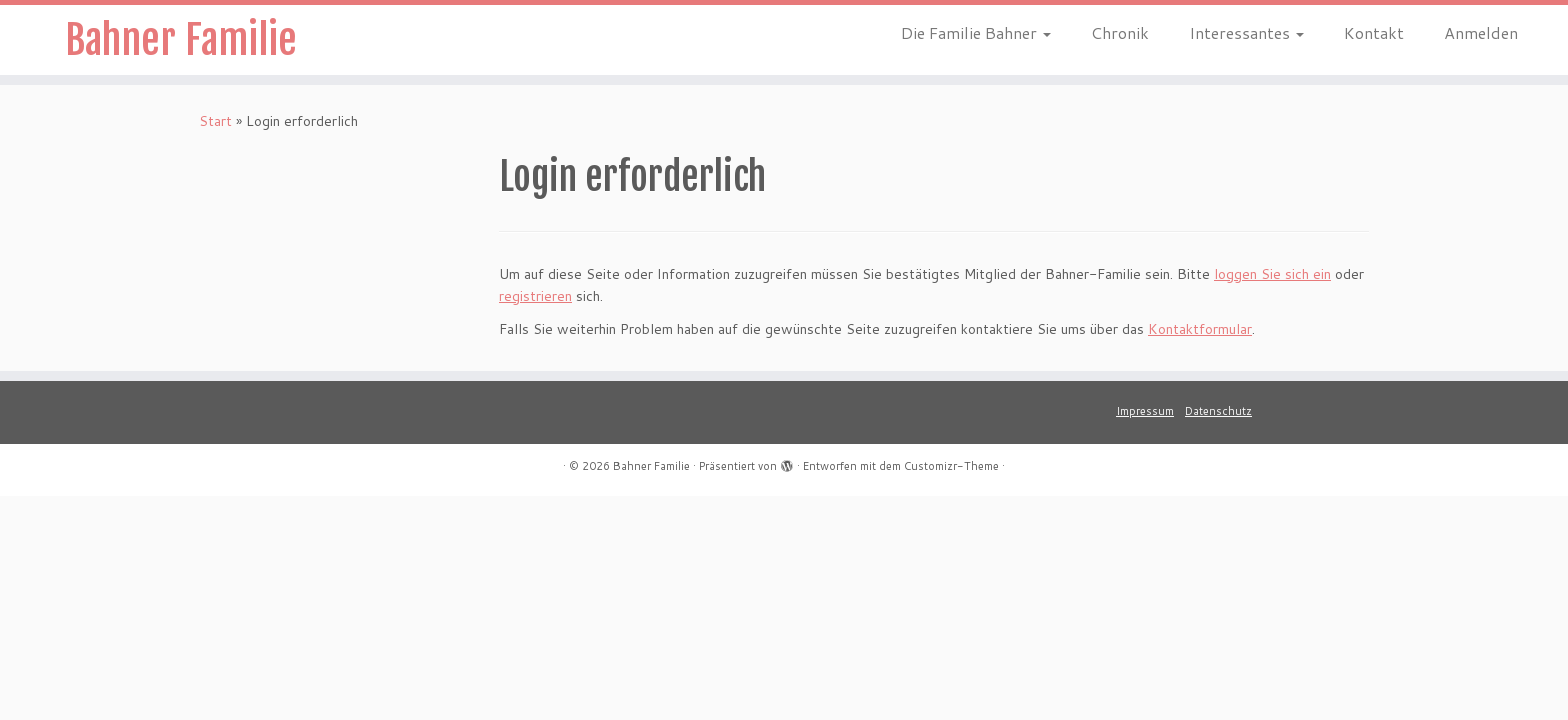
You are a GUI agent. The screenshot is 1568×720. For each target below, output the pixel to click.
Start (215, 121)
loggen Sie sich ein (1272, 274)
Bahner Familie (181, 40)
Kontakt (1374, 32)
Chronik (1120, 32)
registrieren (535, 296)
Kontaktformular (1200, 329)
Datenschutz (1218, 411)
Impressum (1145, 411)
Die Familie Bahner (976, 32)
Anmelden (1481, 32)
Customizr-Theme (951, 466)
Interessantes (1246, 32)
